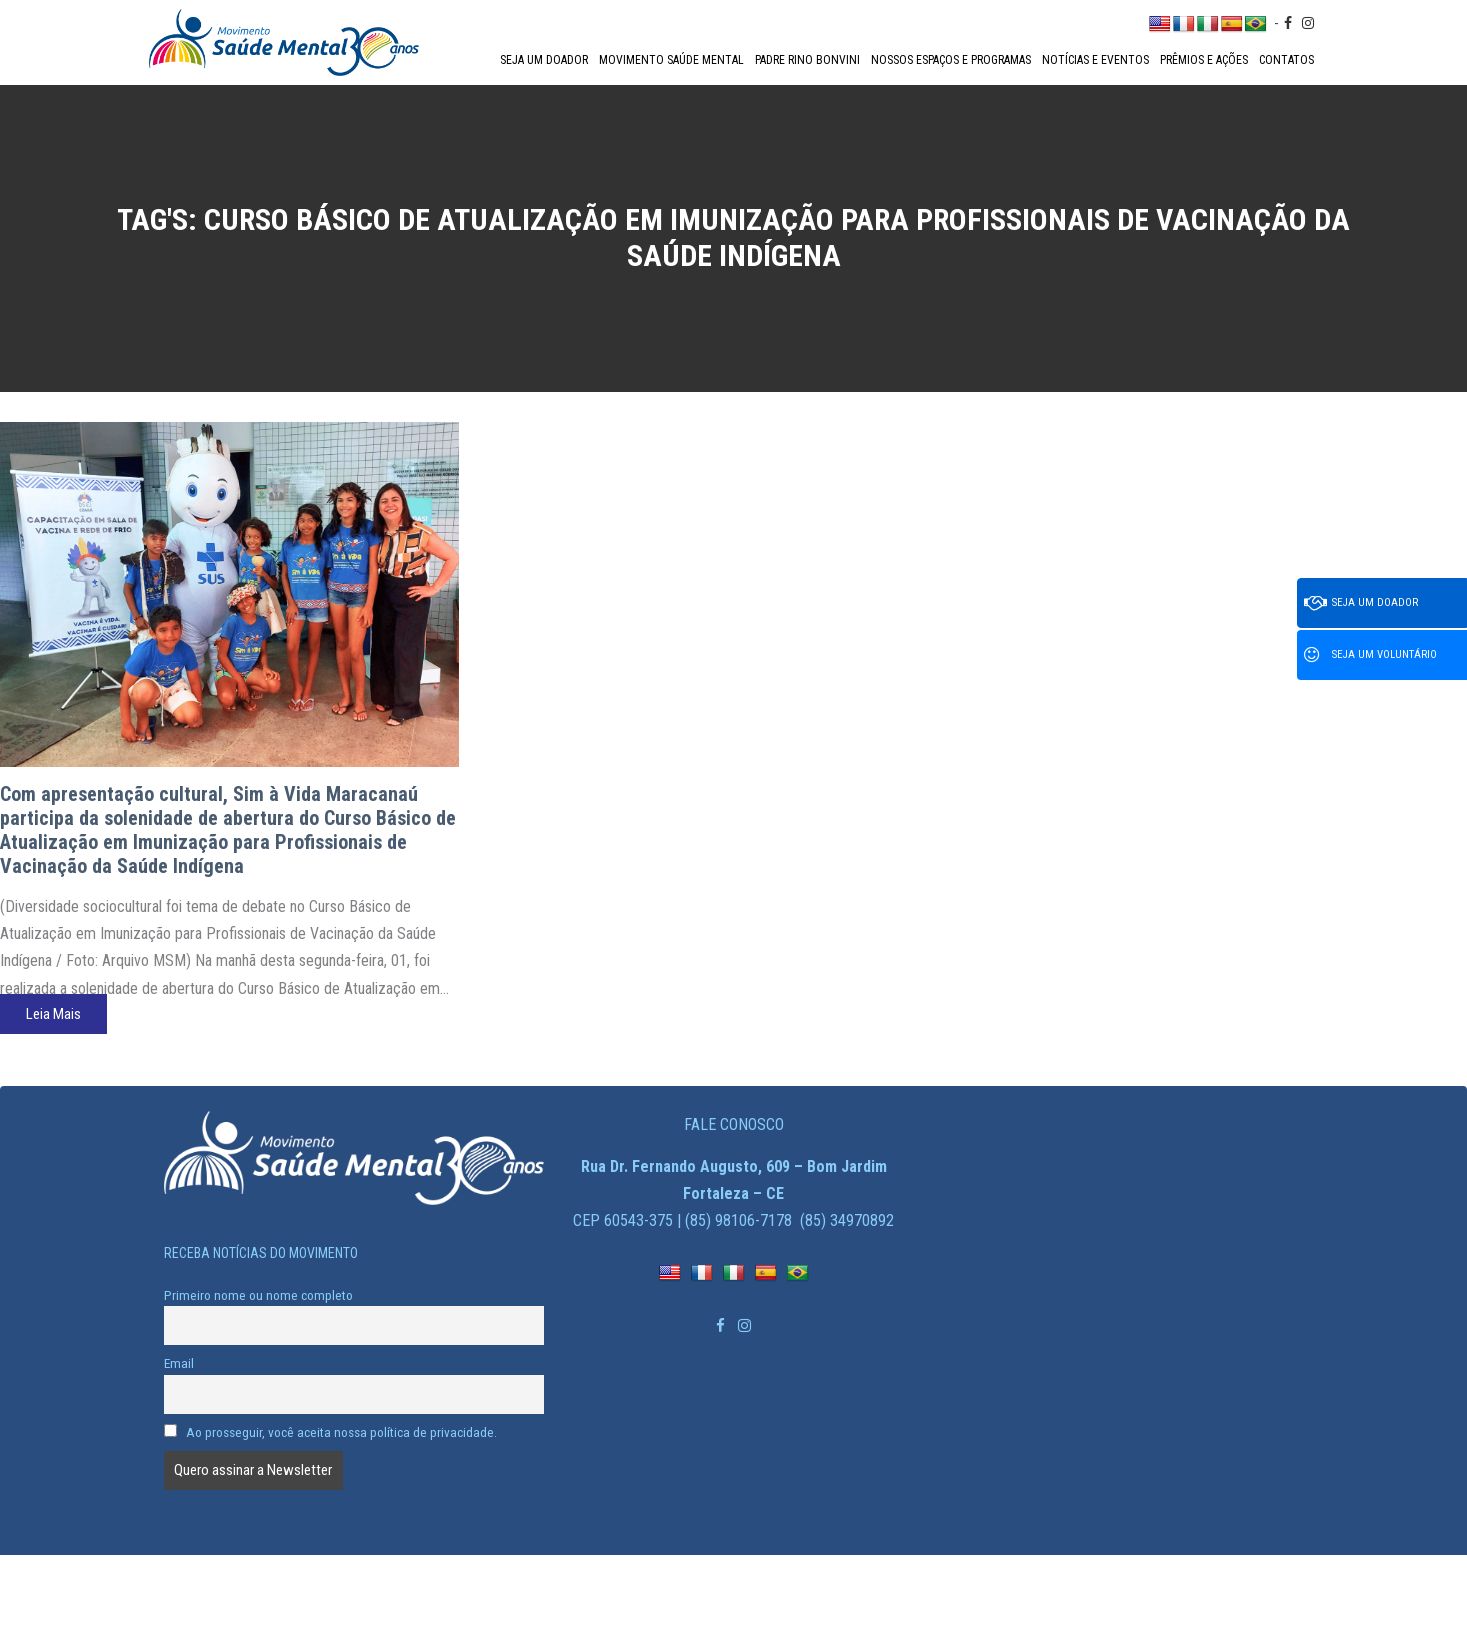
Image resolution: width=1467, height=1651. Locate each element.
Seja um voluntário (1370, 655)
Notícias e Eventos (1095, 60)
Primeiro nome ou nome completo (258, 1295)
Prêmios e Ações (1204, 60)
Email (179, 1363)
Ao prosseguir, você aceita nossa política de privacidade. (331, 1432)
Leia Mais (53, 1014)
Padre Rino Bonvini (807, 60)
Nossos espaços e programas (951, 60)
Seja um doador (544, 60)
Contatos (1286, 60)
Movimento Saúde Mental (671, 60)
